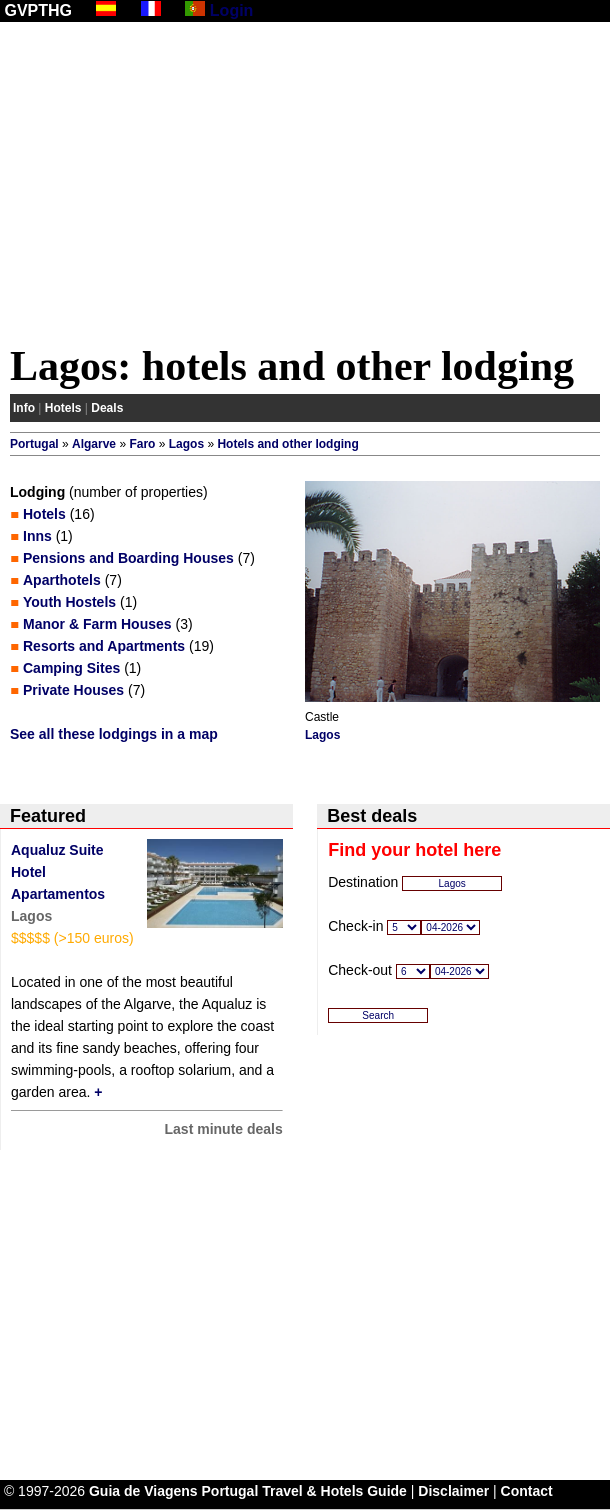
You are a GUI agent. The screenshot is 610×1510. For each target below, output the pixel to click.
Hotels (63, 408)
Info (24, 408)
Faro (142, 444)
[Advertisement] (305, 187)
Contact (527, 1491)
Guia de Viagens (143, 1491)
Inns (37, 536)
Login (232, 10)
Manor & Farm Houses (97, 624)
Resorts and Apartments (104, 646)
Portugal (34, 444)
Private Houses (73, 690)
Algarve (94, 444)
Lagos (186, 444)
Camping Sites (71, 668)
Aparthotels (62, 580)
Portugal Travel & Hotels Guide (304, 1491)
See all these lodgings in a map (114, 734)
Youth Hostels (69, 602)
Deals (107, 408)
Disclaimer (453, 1491)
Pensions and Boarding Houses (128, 558)
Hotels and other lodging (287, 444)
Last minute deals (224, 1129)
